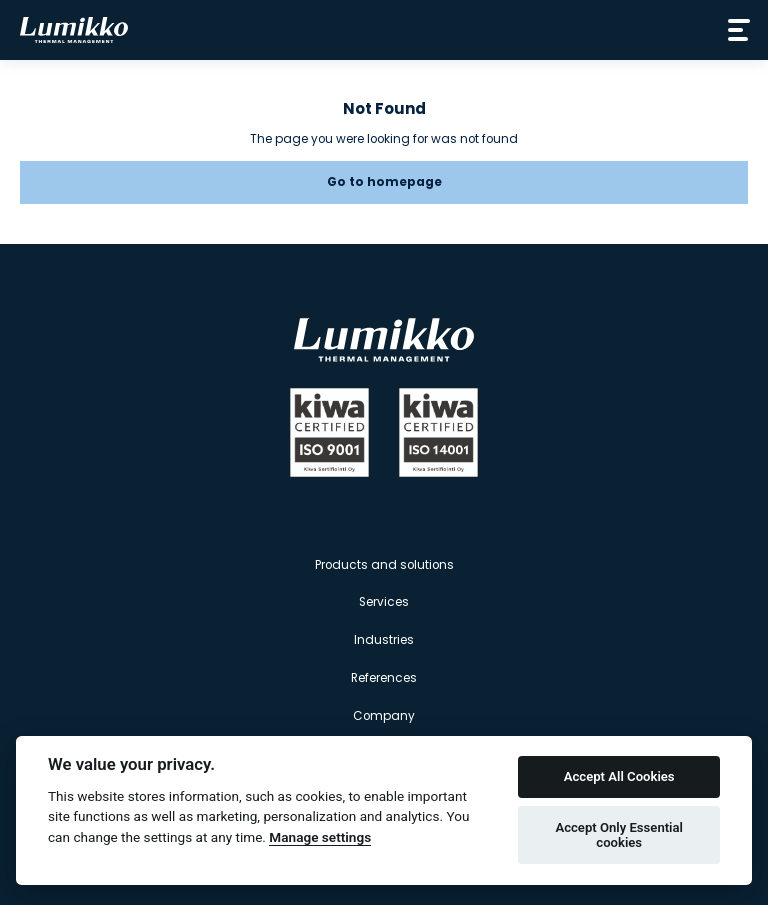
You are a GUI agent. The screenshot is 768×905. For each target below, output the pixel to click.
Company (384, 716)
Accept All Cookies (619, 776)
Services (384, 602)
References (384, 678)
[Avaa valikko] (735, 30)
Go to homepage (384, 182)
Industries (384, 640)
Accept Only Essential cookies (619, 835)
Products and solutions (384, 565)
